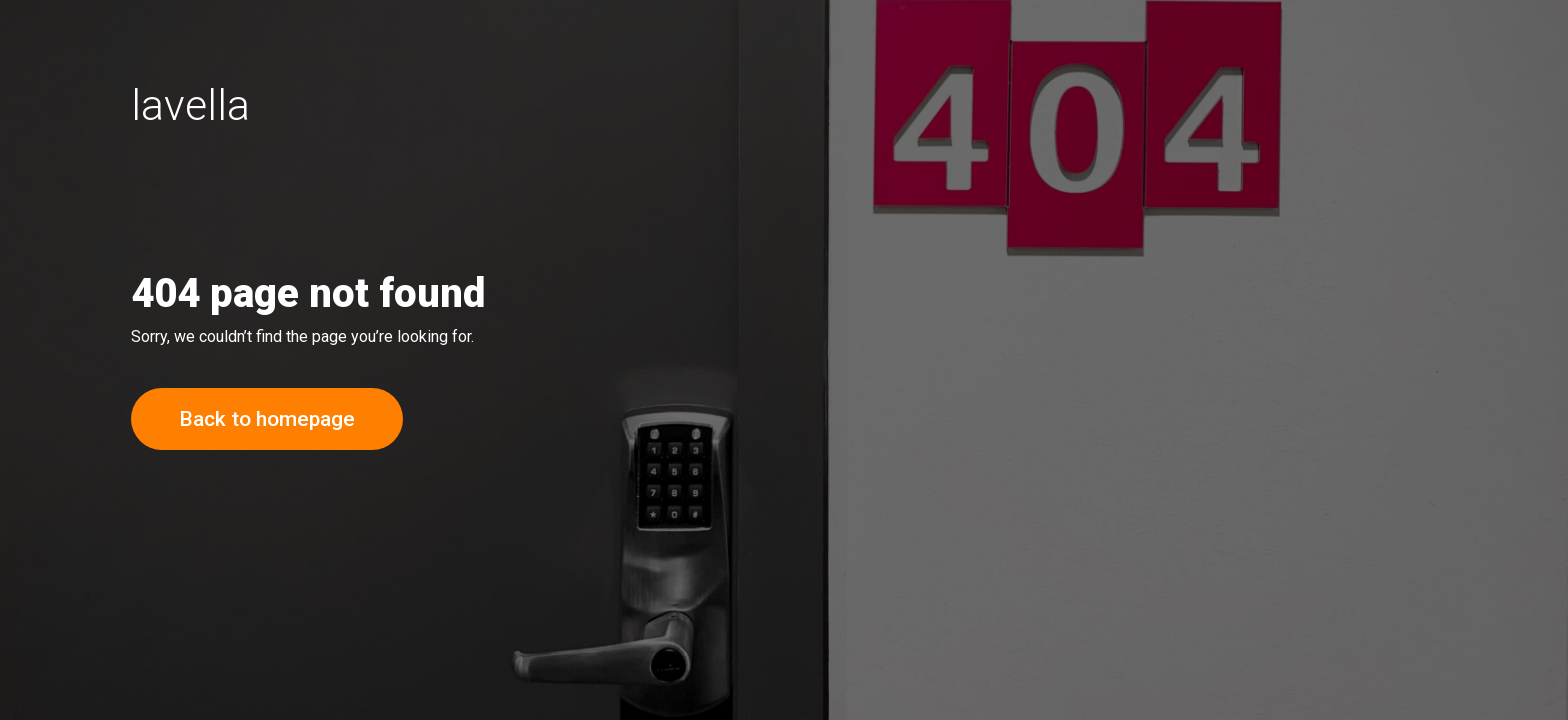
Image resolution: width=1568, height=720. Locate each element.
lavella (190, 105)
